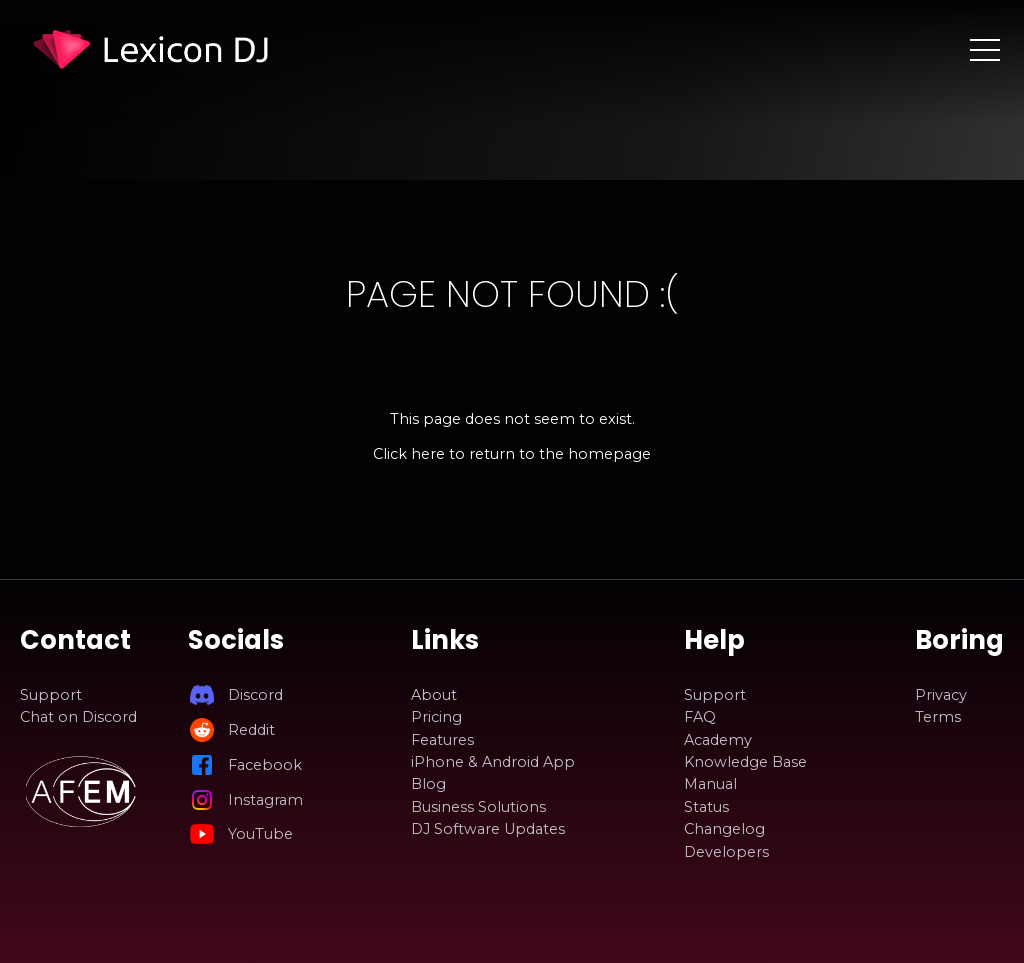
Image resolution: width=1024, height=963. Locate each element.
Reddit (251, 730)
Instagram (265, 800)
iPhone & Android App (493, 762)
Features (442, 740)
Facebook (265, 765)
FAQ (700, 717)
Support (51, 695)
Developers (726, 852)
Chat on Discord (78, 717)
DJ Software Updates (488, 829)
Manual (710, 784)
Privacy (941, 695)
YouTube (260, 834)
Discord (255, 695)
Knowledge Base (745, 762)
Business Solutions (478, 807)
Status (706, 807)
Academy (718, 740)
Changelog (724, 829)
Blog (428, 784)
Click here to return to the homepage (512, 454)
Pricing (436, 717)
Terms (938, 717)
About (434, 695)
